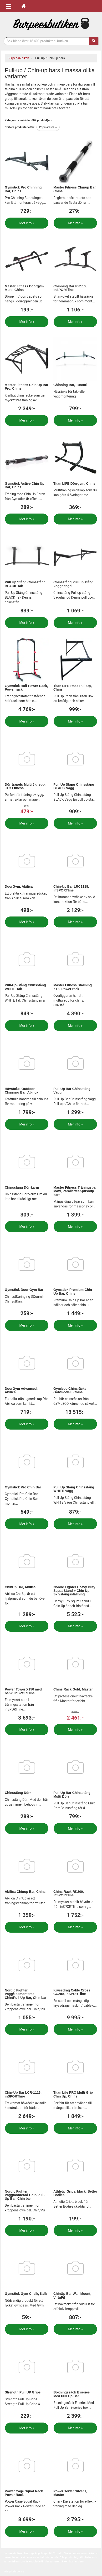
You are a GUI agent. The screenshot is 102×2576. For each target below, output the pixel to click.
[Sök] (93, 41)
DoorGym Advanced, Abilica (21, 1390)
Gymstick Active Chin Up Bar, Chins (24, 485)
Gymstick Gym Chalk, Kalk (26, 2294)
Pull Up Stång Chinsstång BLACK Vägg (73, 786)
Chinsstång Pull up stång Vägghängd (73, 584)
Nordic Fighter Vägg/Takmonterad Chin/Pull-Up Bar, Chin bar (25, 1994)
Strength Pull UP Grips (23, 2392)
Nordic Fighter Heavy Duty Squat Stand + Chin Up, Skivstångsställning (74, 1590)
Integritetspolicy (14, 2571)
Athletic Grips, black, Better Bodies (75, 2193)
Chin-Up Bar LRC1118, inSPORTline (71, 888)
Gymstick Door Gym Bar (24, 1290)
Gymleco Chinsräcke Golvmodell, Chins (70, 1390)
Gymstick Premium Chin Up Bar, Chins (72, 1291)
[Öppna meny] (9, 6)
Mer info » (26, 223)
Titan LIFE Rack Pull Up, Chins (72, 687)
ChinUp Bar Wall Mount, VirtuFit (72, 2295)
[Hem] (23, 6)
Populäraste (48, 127)
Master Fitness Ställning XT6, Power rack (72, 987)
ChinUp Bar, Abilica (20, 1587)
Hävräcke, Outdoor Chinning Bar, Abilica (21, 1090)
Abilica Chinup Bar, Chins (25, 1892)
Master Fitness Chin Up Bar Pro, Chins (26, 386)
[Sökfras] (46, 41)
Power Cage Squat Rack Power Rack (24, 2493)
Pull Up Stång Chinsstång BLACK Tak (25, 584)
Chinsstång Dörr (18, 1793)
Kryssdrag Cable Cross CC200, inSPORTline (71, 1992)
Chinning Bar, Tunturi (70, 385)
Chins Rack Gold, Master (73, 1689)
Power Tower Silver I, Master (70, 2493)
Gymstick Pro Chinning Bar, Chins (23, 189)
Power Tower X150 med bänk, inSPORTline (23, 1691)
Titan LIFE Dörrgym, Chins (74, 483)
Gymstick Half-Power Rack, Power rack (26, 687)
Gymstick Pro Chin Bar (23, 1487)
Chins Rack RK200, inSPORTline (68, 1893)
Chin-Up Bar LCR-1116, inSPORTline (23, 2094)
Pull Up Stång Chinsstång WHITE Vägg (73, 1489)
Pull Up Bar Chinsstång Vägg (72, 1090)
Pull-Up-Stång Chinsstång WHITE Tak (25, 987)
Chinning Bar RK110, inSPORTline (70, 288)
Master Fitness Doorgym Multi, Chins (24, 288)
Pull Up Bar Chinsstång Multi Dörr (72, 1794)
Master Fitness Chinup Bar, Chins (74, 189)
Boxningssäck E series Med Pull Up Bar (71, 2394)
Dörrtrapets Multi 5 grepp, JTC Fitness (25, 786)
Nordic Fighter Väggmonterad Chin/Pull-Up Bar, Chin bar (25, 2195)
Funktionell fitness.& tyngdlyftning (51, 23)
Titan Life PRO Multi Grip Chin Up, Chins (73, 2094)
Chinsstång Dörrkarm (22, 1187)
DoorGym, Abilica (19, 886)
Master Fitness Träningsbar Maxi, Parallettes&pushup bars (75, 1191)
